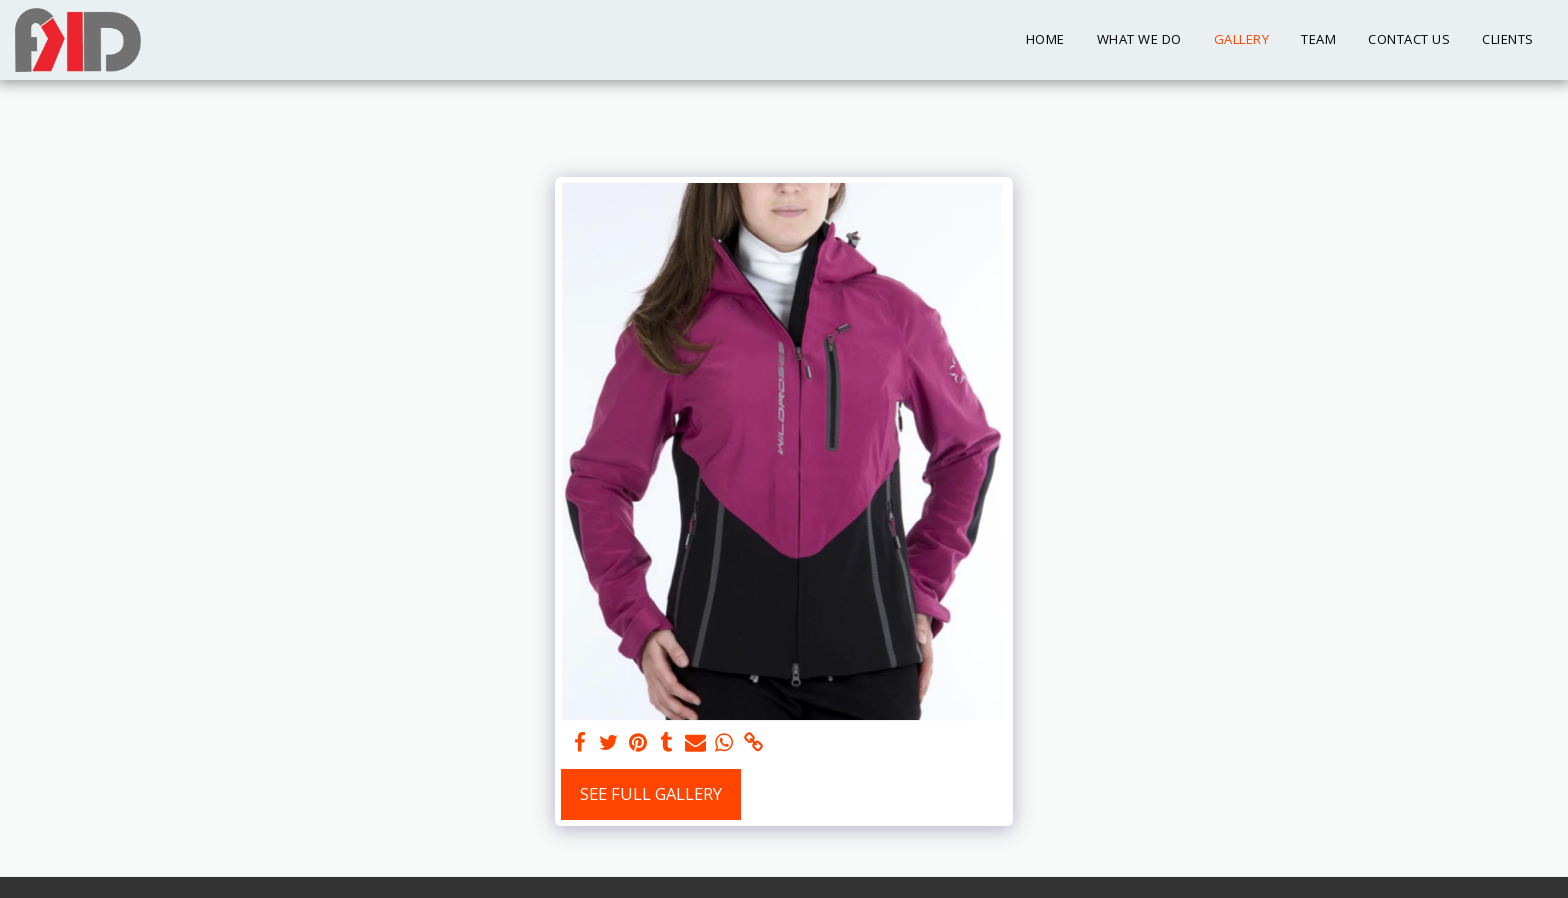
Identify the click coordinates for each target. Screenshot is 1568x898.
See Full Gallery (651, 793)
